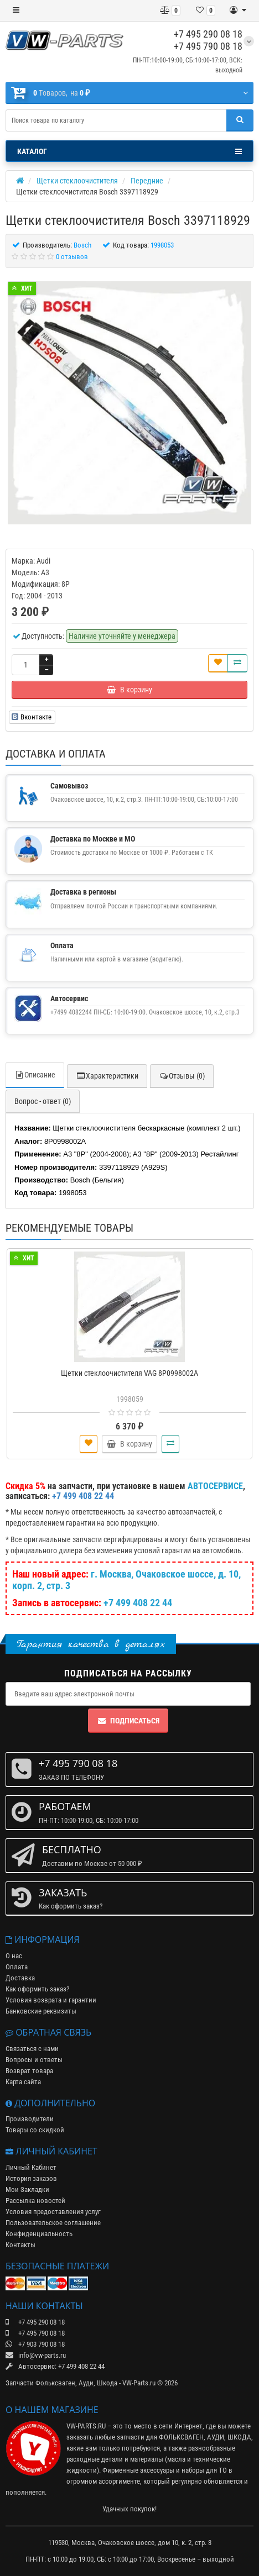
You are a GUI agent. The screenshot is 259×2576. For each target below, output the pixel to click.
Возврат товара (29, 2071)
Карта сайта (23, 2082)
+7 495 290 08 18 (208, 34)
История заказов (31, 2178)
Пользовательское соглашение (53, 2222)
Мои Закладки (27, 2189)
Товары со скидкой (35, 2130)
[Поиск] (239, 120)
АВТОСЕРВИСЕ (215, 1486)
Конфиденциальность (39, 2234)
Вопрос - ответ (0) (42, 1101)
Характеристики (107, 1075)
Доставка (20, 1978)
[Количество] (25, 664)
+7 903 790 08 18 (35, 2344)
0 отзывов (72, 257)
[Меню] (16, 10)
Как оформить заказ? (37, 1989)
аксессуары (157, 2470)
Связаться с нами (32, 2048)
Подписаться (128, 1720)
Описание (34, 1074)
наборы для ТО (204, 2470)
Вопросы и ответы (34, 2059)
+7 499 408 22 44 (137, 1602)
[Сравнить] (237, 663)
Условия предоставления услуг (53, 2211)
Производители (30, 2119)
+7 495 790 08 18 (208, 46)
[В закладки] (218, 663)
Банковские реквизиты (41, 2011)
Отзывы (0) (182, 1075)
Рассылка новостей (35, 2200)
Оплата (17, 1967)
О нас (14, 1956)
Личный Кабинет (31, 2167)
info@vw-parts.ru (36, 2355)
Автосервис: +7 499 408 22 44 (55, 2366)
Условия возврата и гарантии (51, 2000)
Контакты (20, 2245)
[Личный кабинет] (237, 10)
